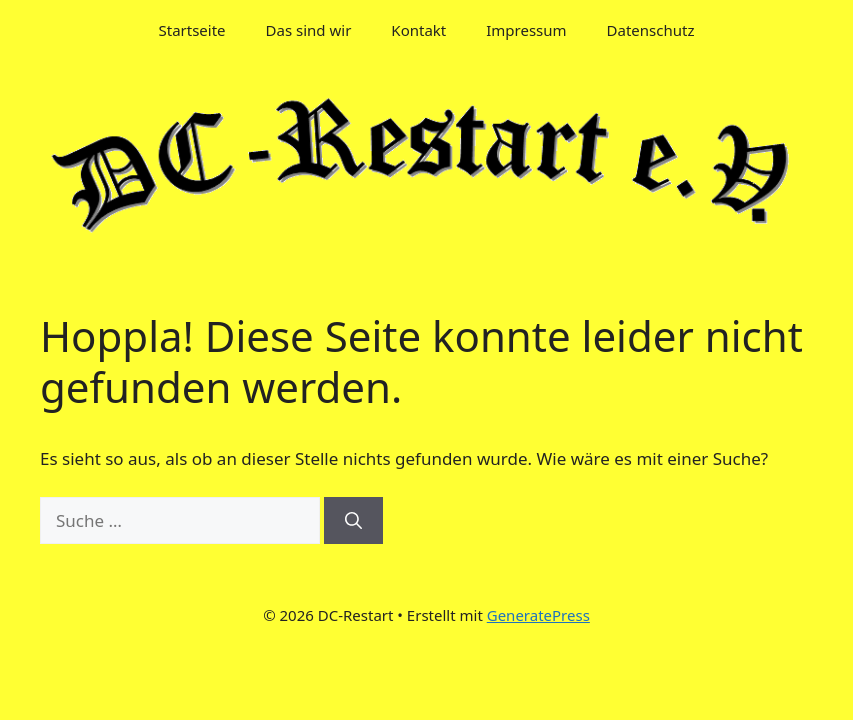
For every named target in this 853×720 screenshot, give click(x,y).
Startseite (192, 30)
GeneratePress (538, 615)
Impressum (526, 30)
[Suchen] (353, 521)
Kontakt (418, 30)
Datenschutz (651, 30)
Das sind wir (309, 30)
